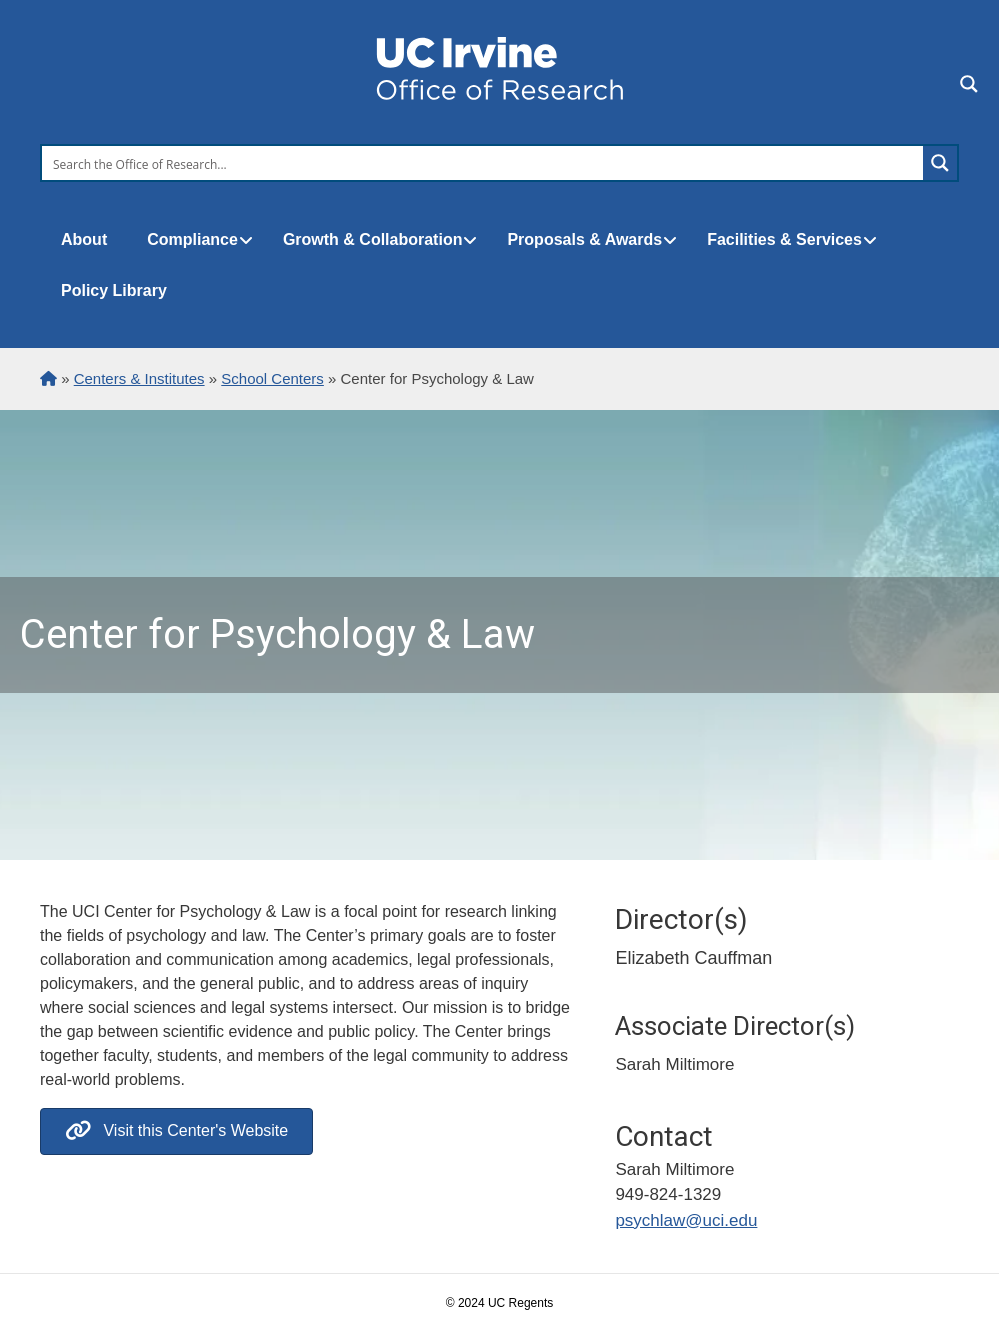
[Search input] (483, 163)
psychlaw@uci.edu (686, 1220)
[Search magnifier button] (940, 163)
